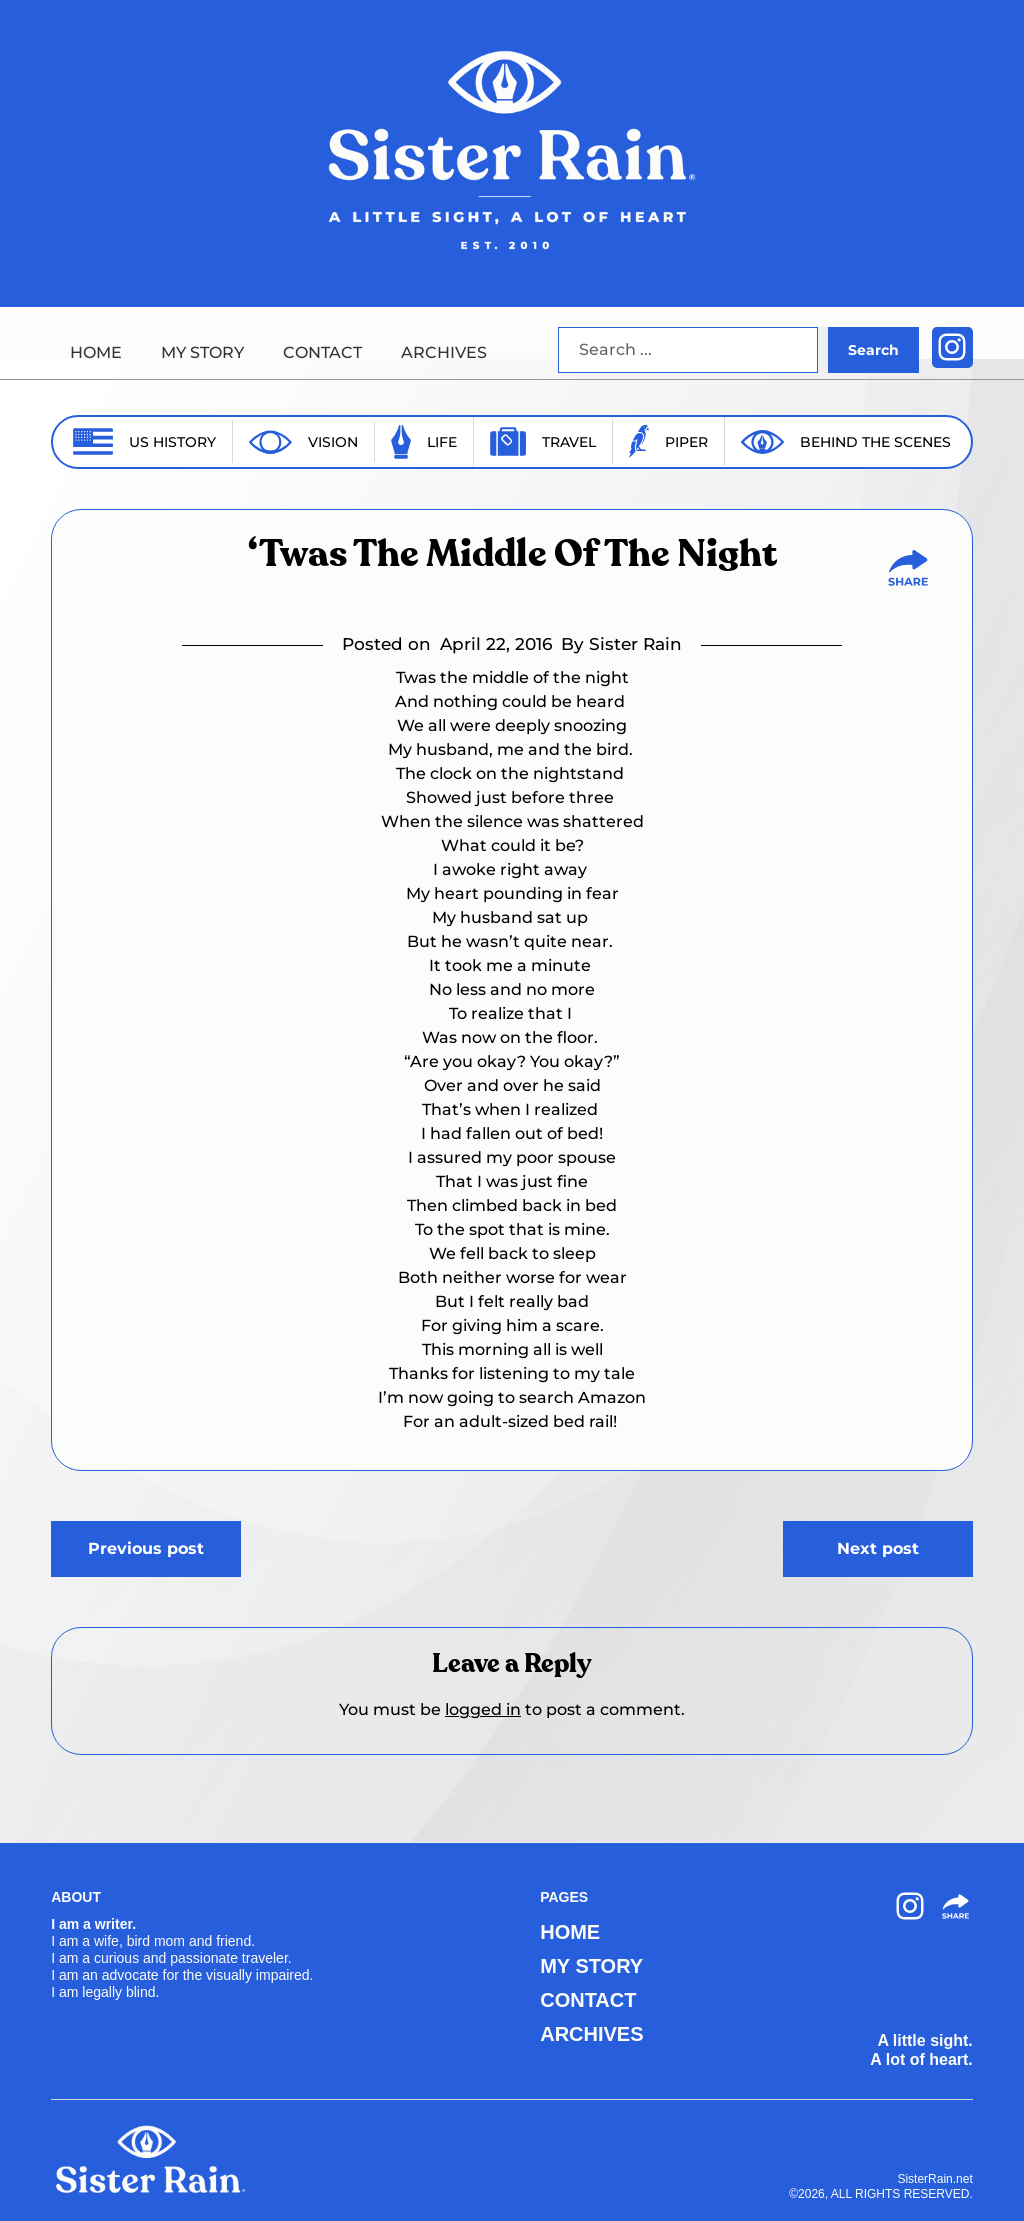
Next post (878, 1548)
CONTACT (322, 352)
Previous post (146, 1548)
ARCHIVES (444, 352)
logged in (483, 1709)
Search (873, 350)
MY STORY (202, 352)
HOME (96, 352)
